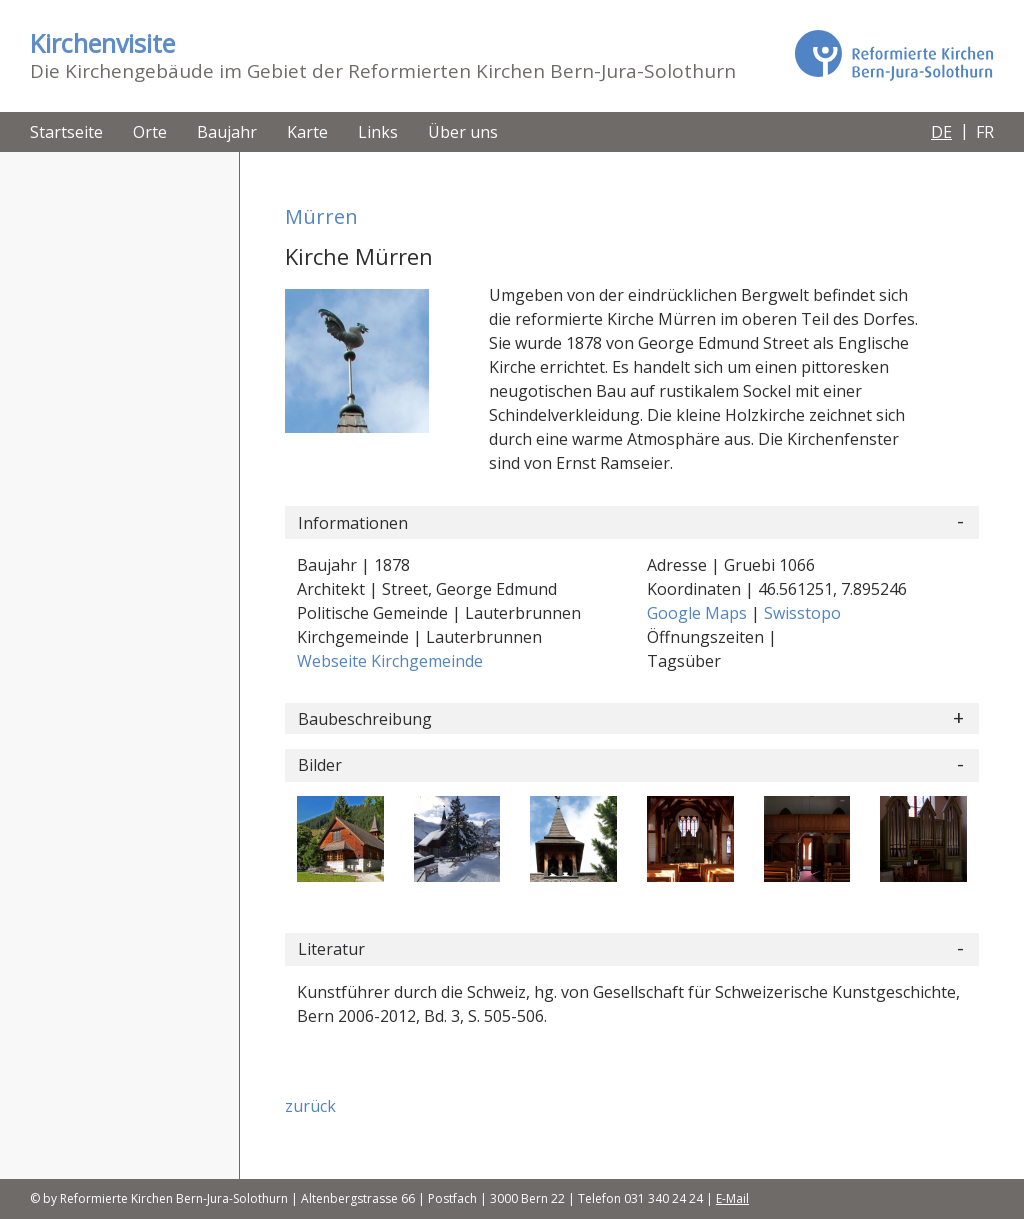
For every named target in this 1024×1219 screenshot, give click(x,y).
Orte (150, 132)
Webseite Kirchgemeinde (390, 661)
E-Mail (732, 1198)
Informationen (353, 523)
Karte (307, 132)
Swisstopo (802, 613)
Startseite (66, 132)
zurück (310, 1106)
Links (378, 132)
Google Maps (699, 613)
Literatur (331, 949)
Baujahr (227, 132)
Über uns (463, 132)
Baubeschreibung (365, 719)
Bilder (320, 765)
